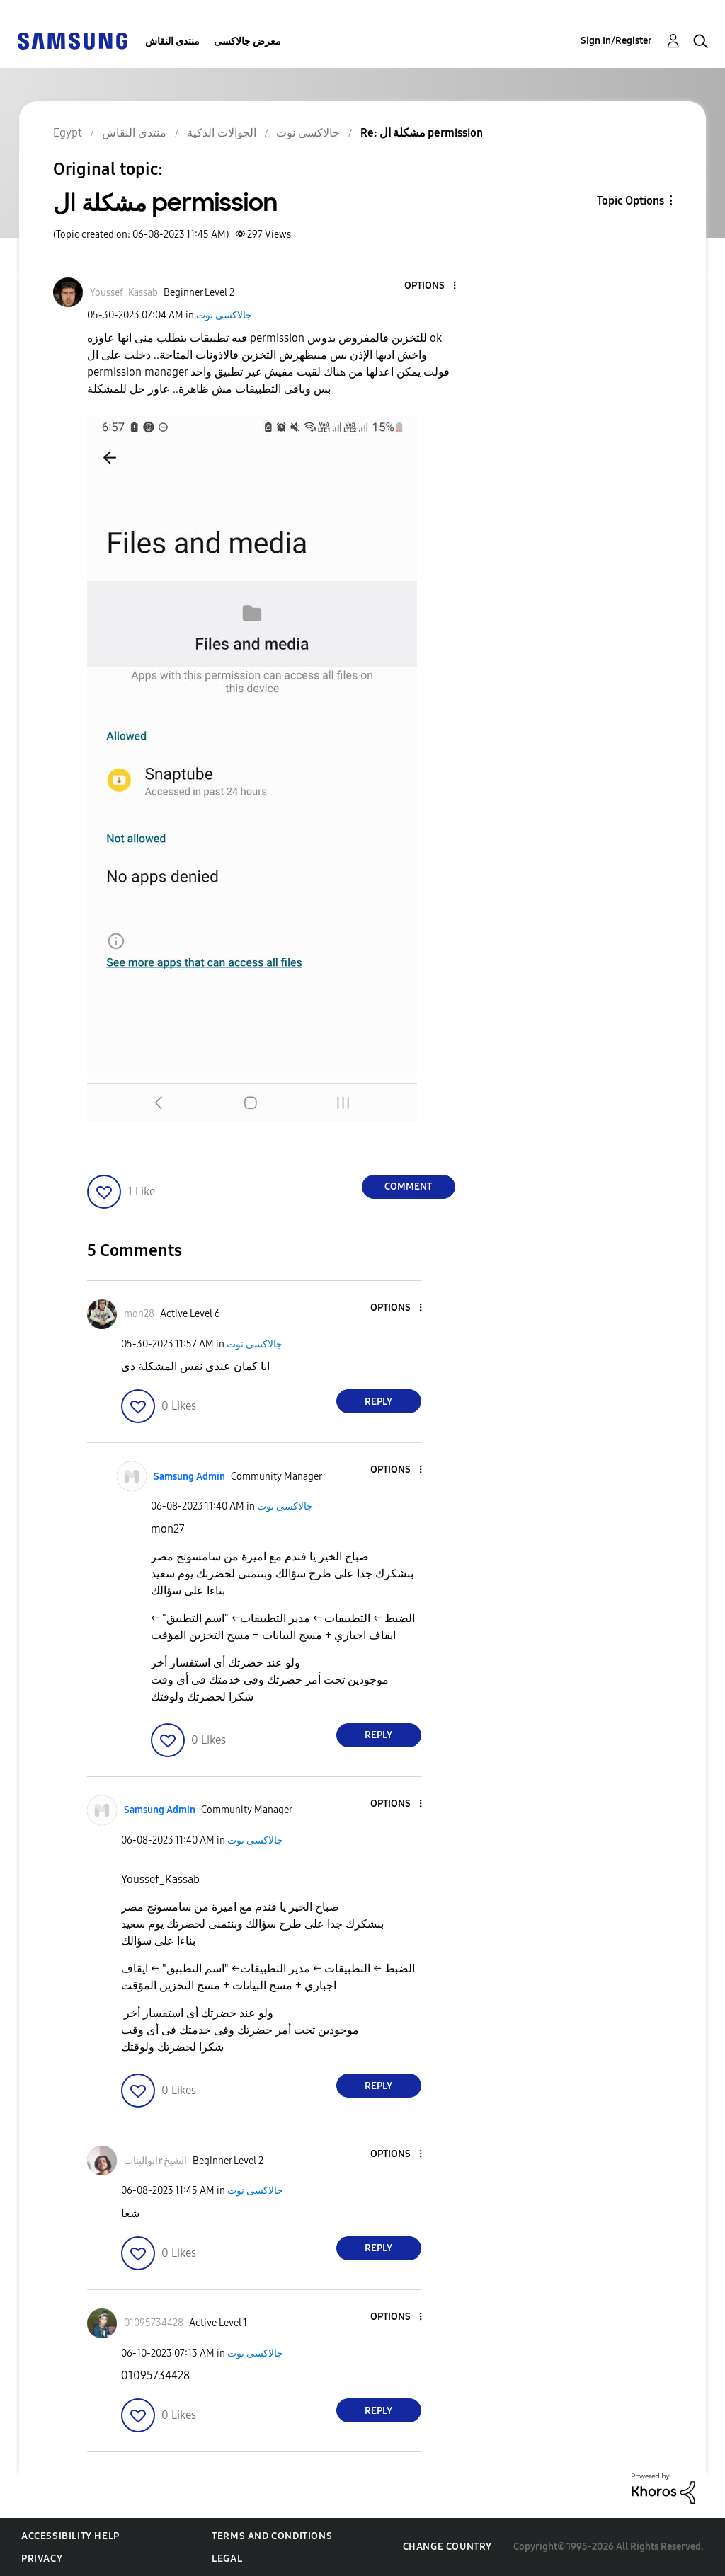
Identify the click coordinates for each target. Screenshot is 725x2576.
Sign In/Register (616, 41)
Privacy (41, 2559)
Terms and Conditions (272, 2536)
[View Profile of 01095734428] (153, 2323)
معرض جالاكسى (247, 41)
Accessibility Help (70, 2536)
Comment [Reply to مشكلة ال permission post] (408, 1186)
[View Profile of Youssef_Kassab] (124, 293)
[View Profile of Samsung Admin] (189, 1477)
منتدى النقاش (172, 41)
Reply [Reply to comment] (378, 1402)
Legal (227, 2559)
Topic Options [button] (630, 200)
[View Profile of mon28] (139, 1314)
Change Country (447, 2547)
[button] (430, 286)
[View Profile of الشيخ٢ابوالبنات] (155, 2161)
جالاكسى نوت (224, 315)
